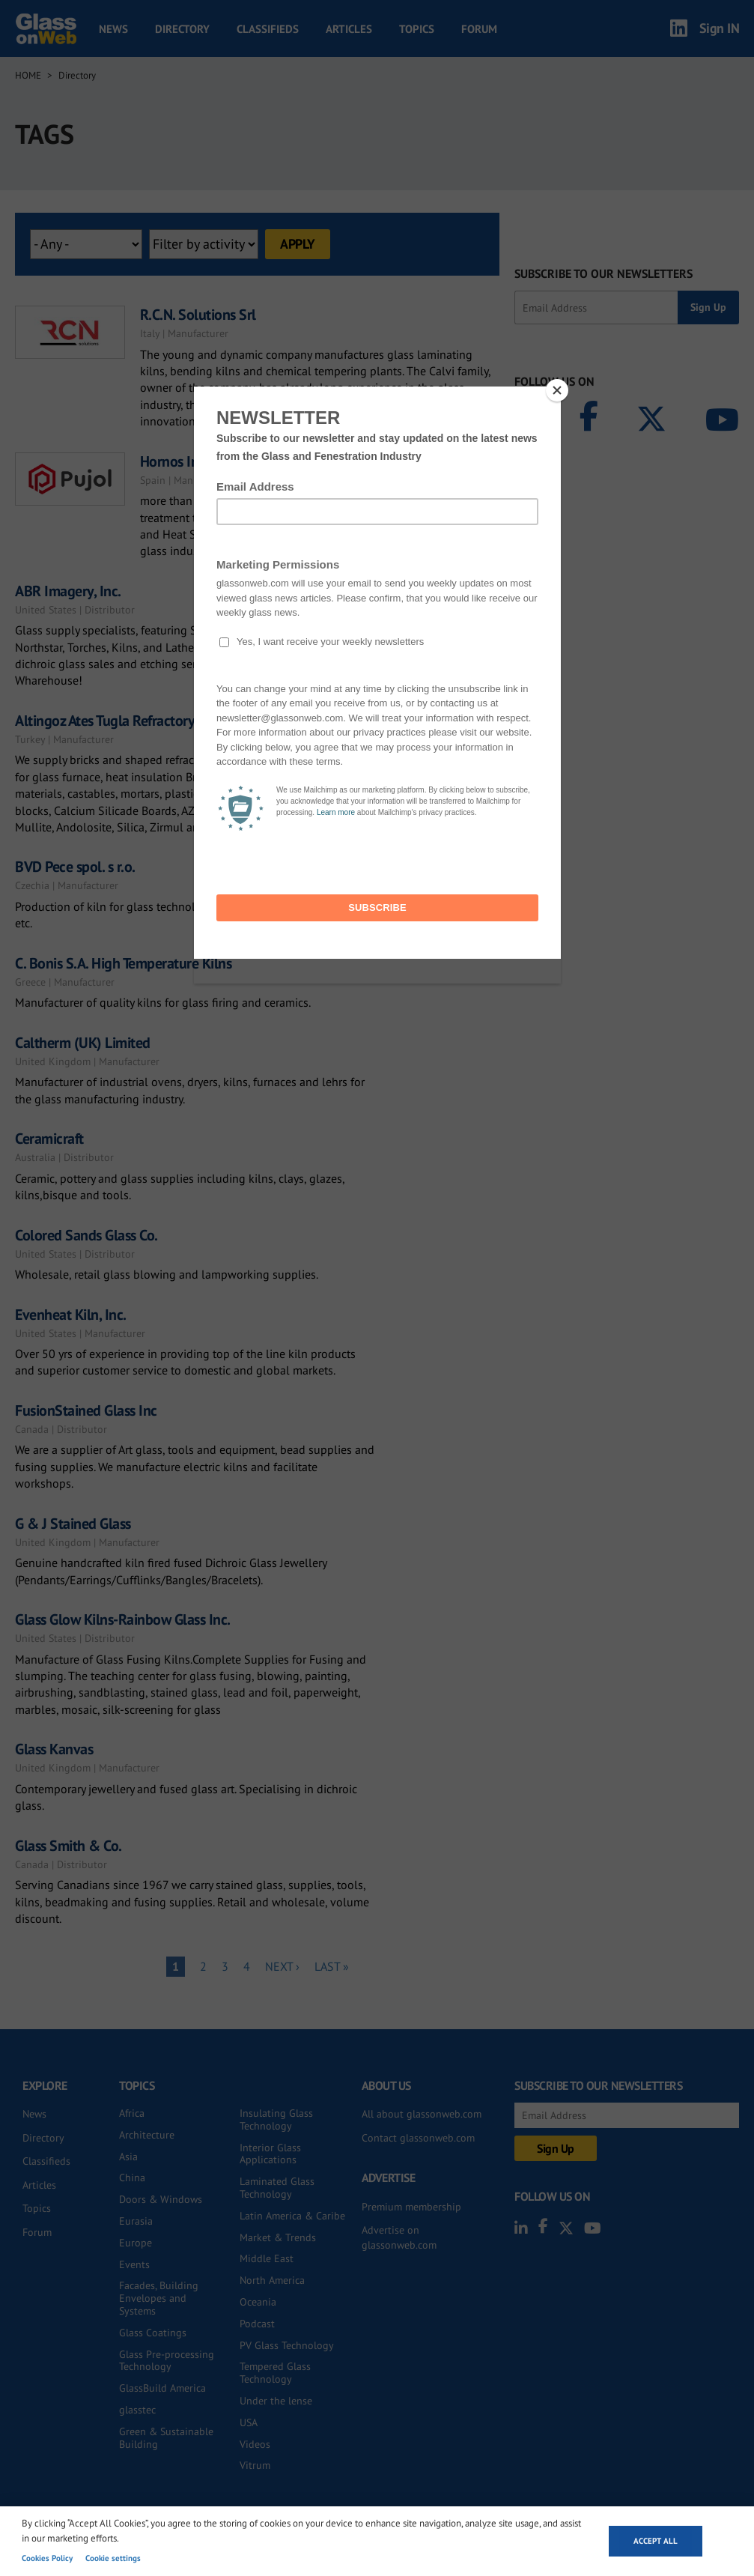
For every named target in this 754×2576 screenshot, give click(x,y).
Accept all (655, 2541)
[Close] (557, 390)
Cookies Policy (47, 2558)
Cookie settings (113, 2558)
